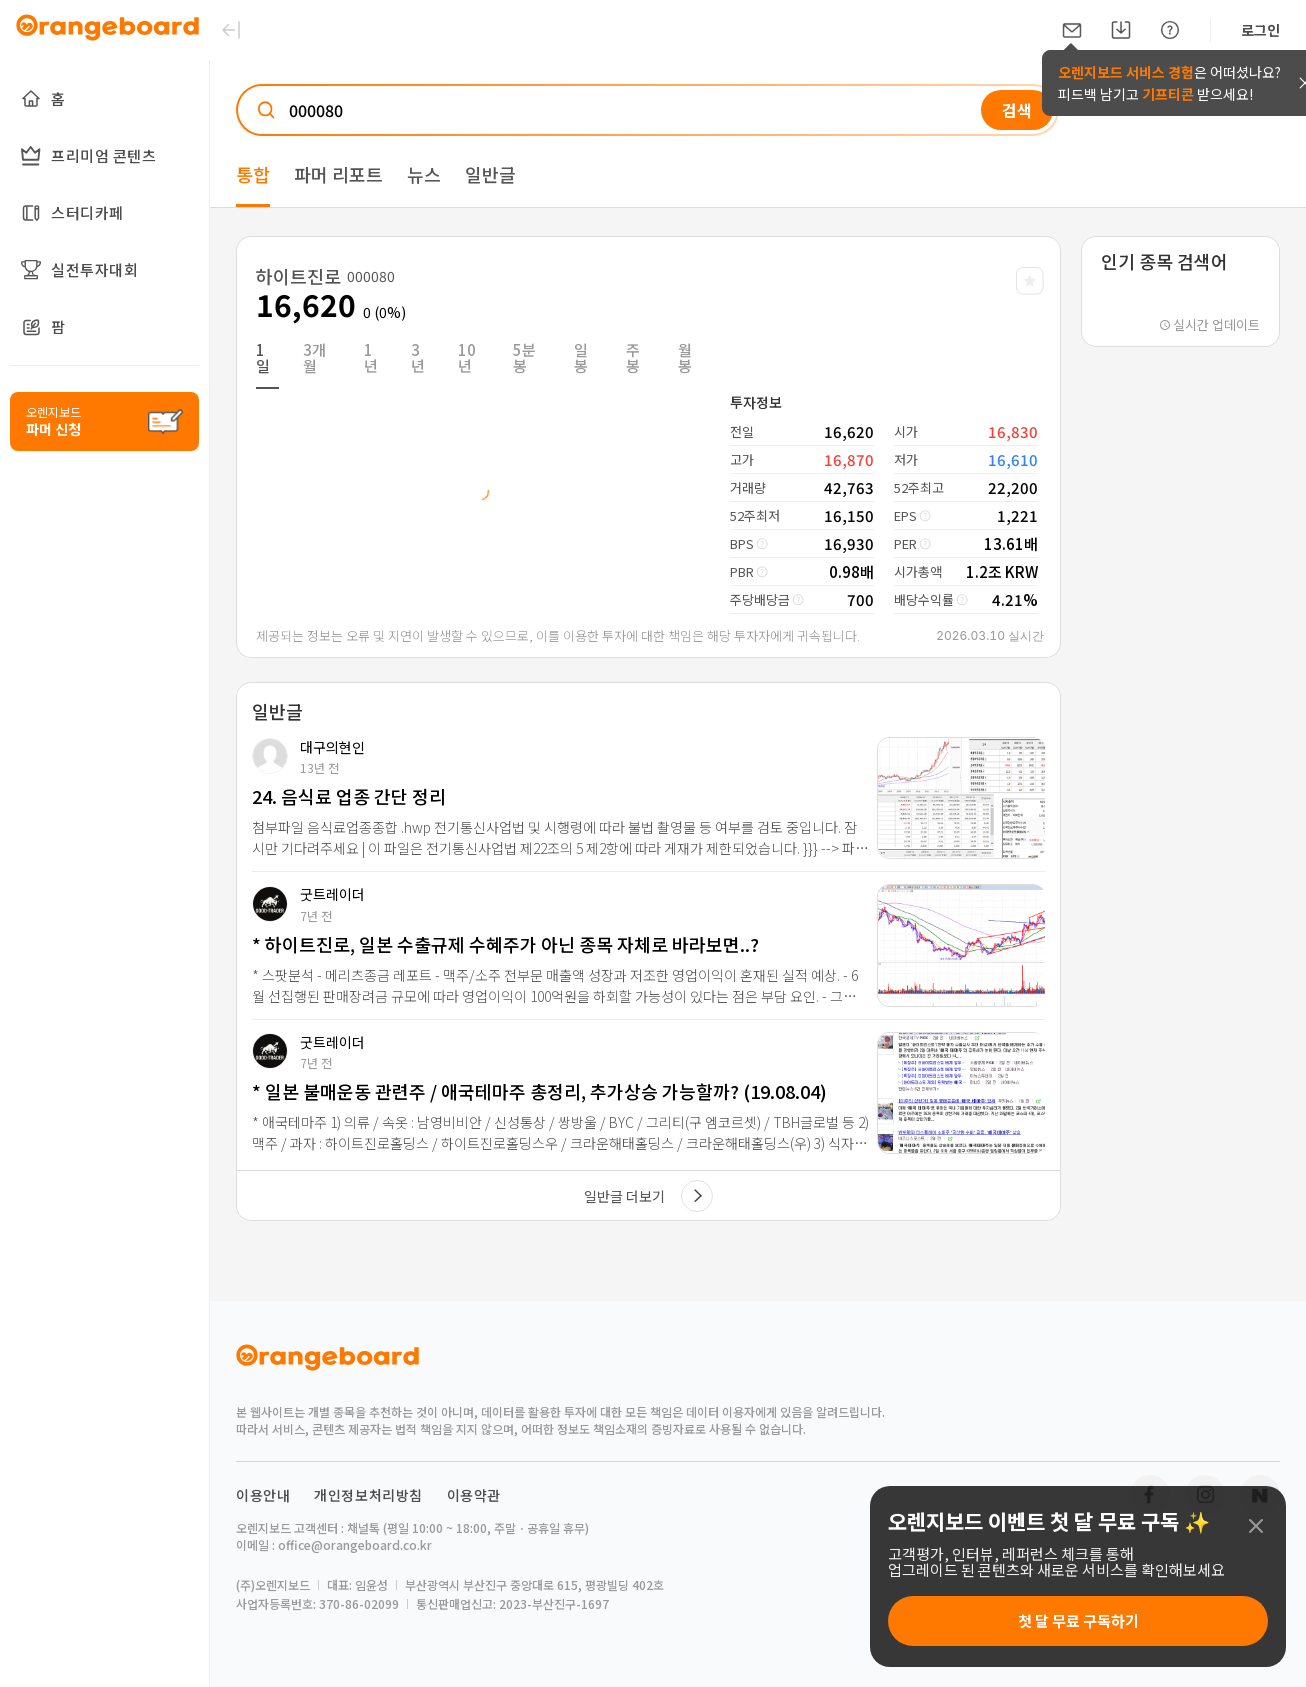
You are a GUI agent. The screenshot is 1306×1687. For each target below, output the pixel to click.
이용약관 (474, 1495)
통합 (253, 174)
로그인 (1260, 30)
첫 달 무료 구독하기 (1078, 1620)
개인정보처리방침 (368, 1495)
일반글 (490, 174)
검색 (1017, 110)
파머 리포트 (338, 174)
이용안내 (263, 1495)
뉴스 (424, 174)
